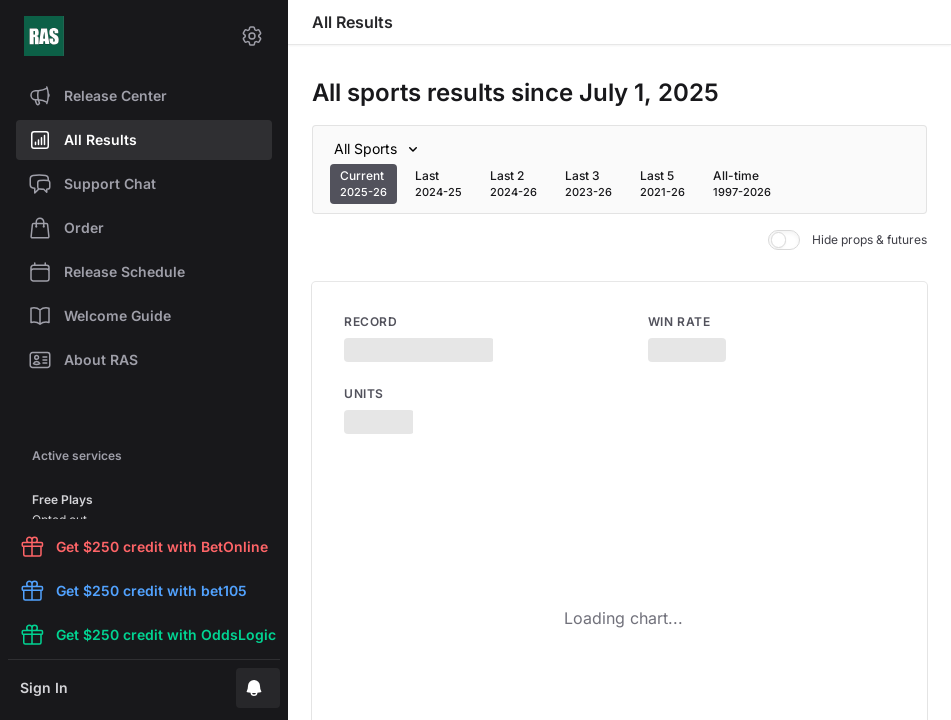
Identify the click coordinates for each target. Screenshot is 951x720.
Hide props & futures (847, 240)
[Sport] (379, 149)
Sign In (44, 687)
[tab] (363, 184)
